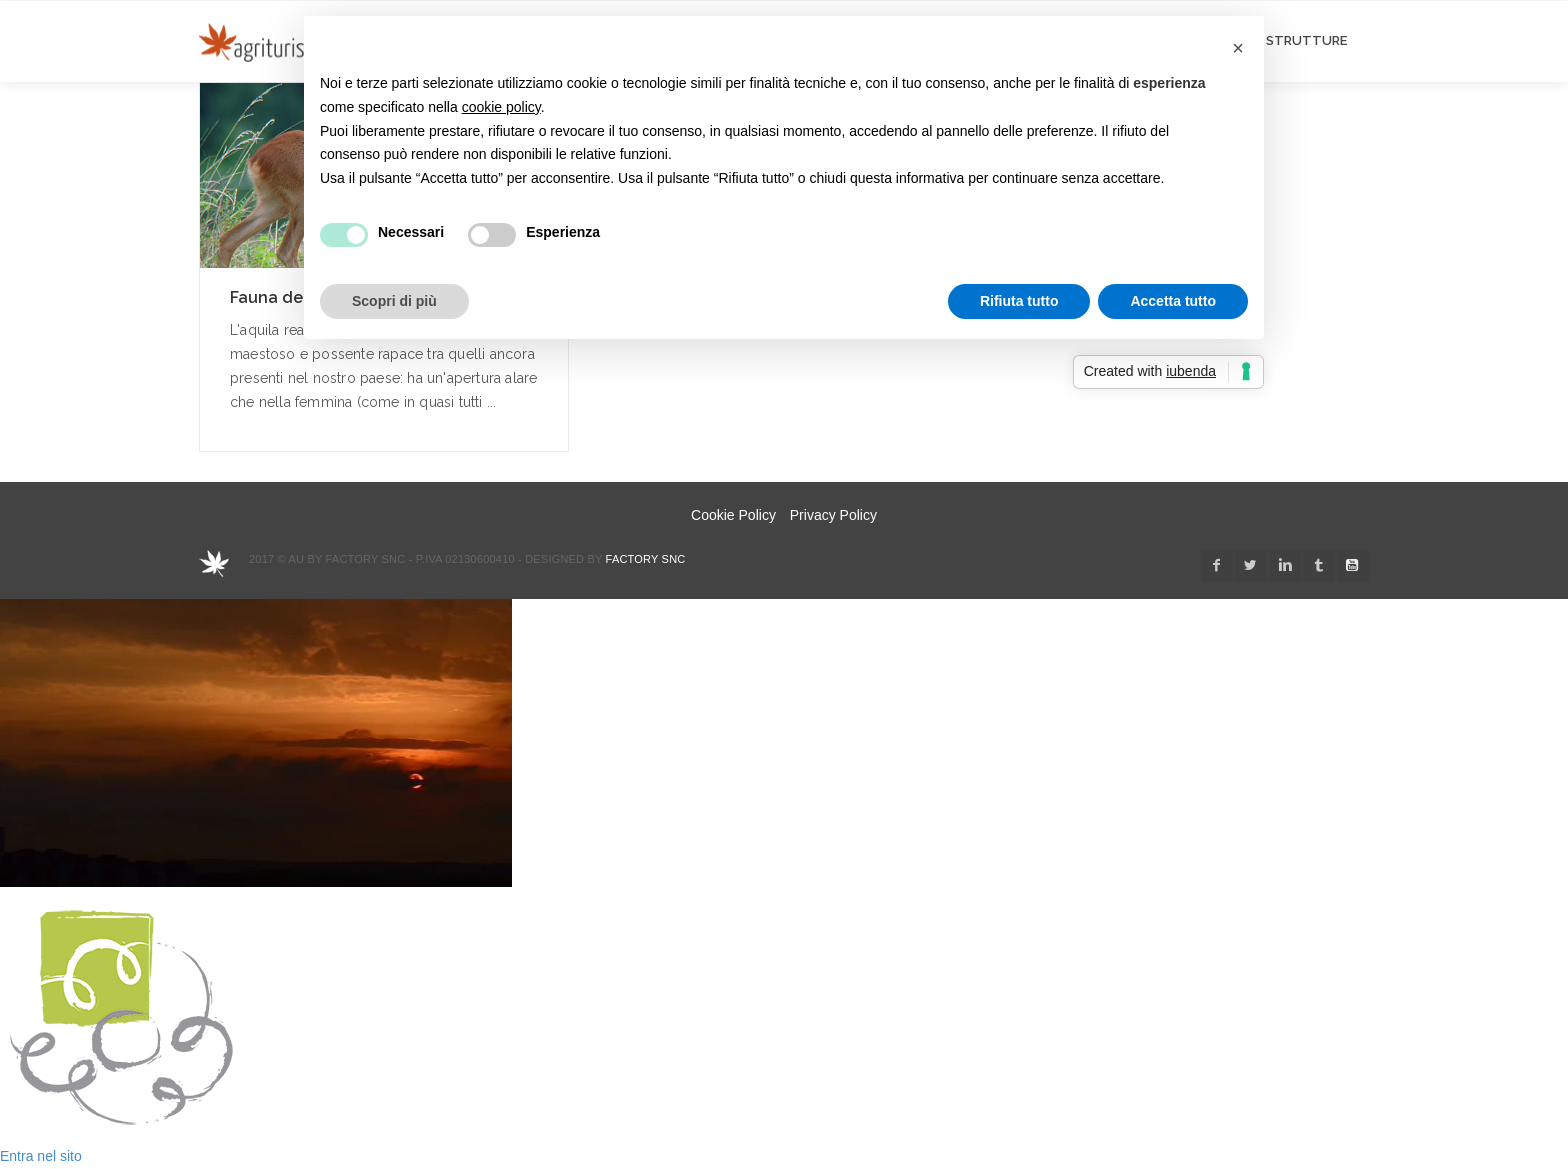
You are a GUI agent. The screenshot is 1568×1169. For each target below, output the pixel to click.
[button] (1238, 48)
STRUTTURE (1306, 40)
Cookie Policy (733, 515)
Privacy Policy (833, 515)
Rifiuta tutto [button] (1019, 301)
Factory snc (646, 559)
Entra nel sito (41, 1156)
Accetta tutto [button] (1173, 301)
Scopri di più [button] (394, 301)
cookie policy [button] (501, 107)
